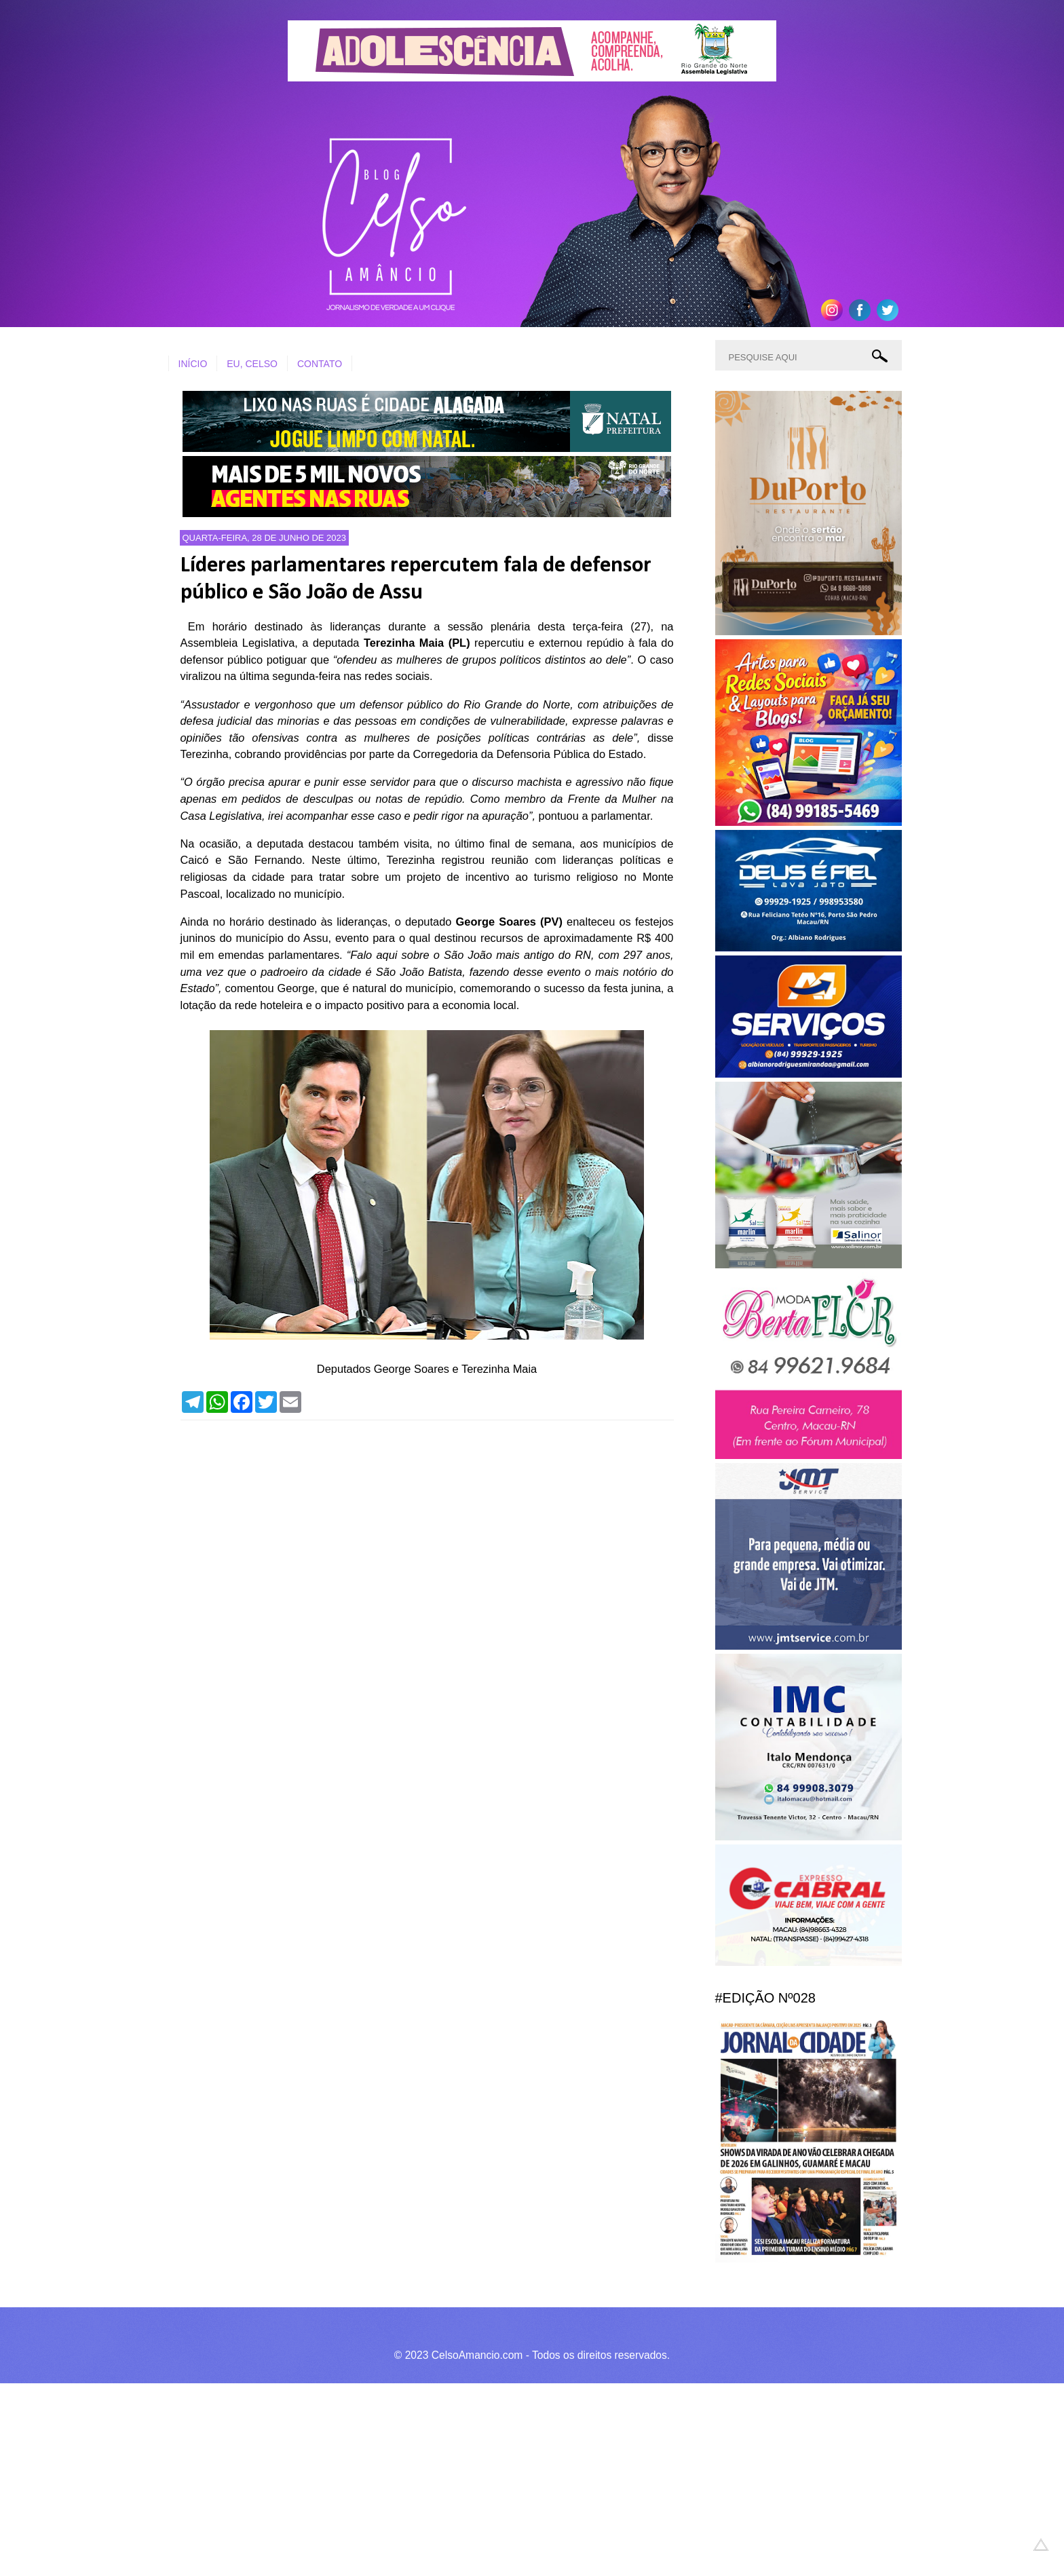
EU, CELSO (252, 363)
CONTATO (319, 363)
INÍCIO (193, 363)
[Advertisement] (407, 2478)
